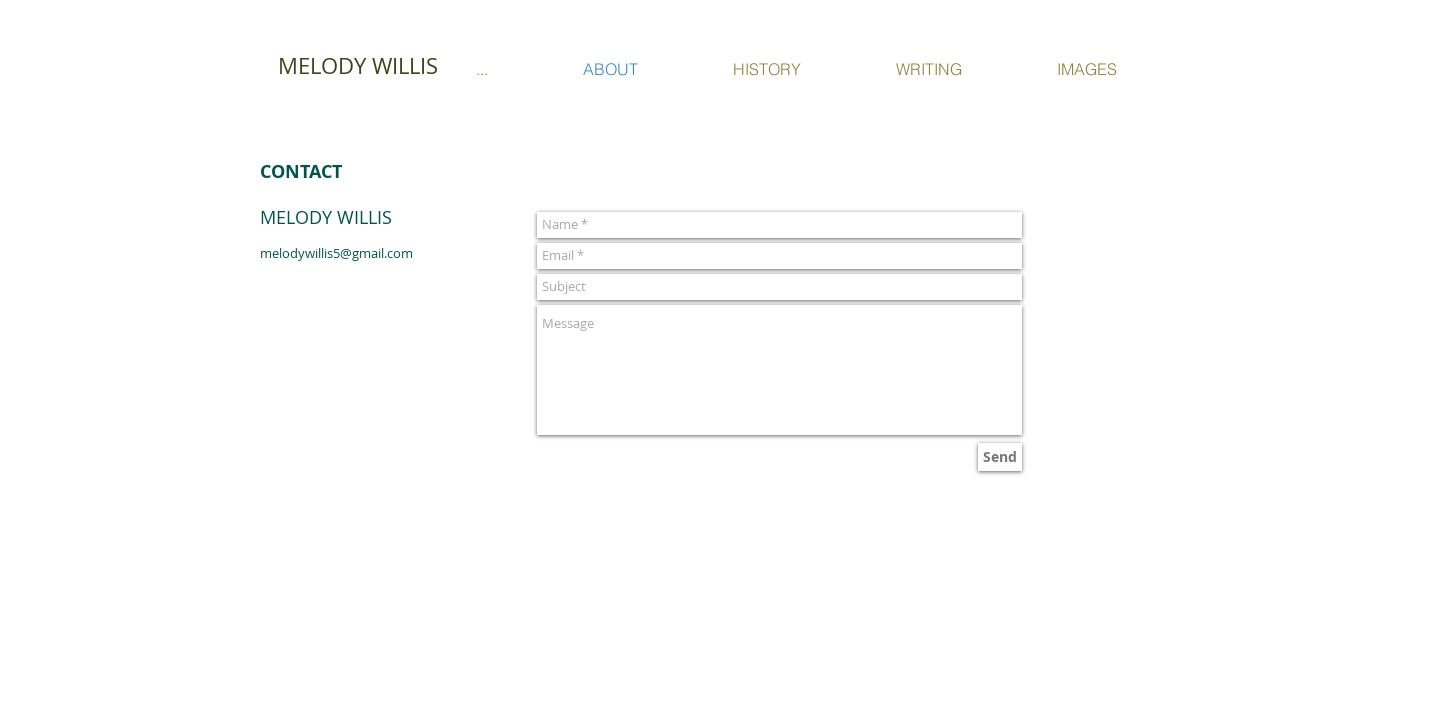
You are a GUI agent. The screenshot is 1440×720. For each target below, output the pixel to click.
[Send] (1000, 457)
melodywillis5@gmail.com (336, 253)
